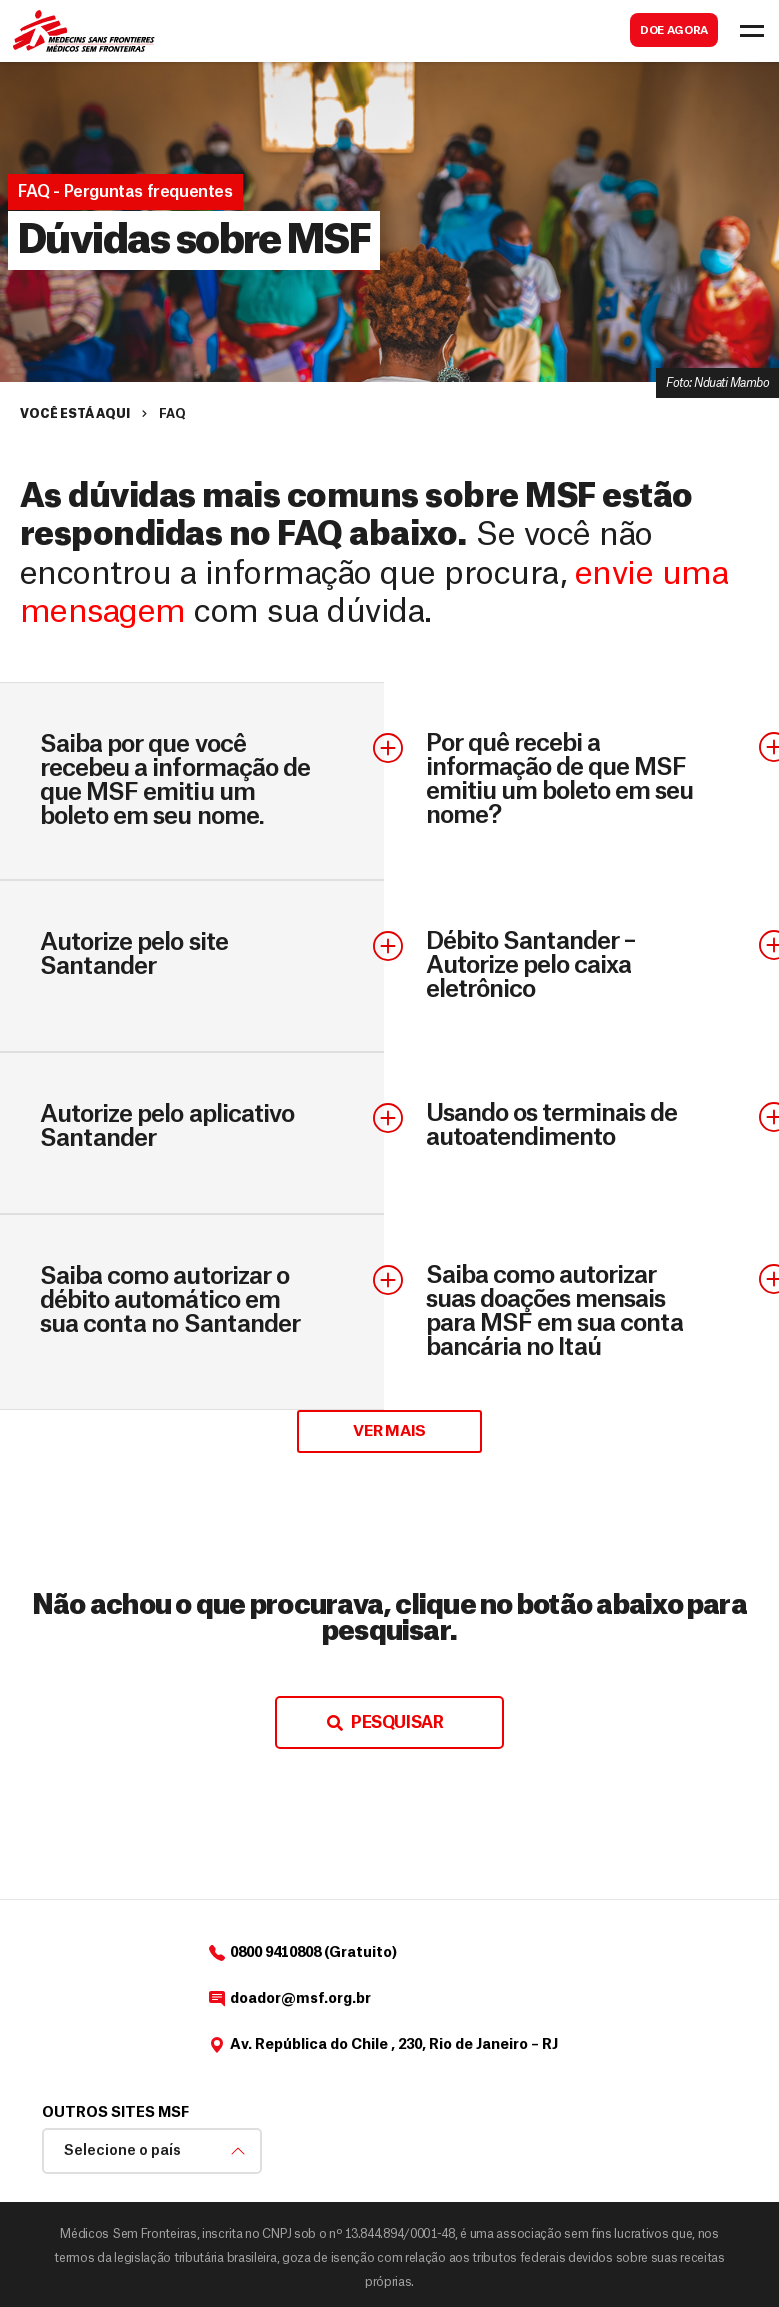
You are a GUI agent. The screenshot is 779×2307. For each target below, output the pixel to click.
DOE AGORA (674, 30)
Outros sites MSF (115, 2113)
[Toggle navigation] (752, 31)
